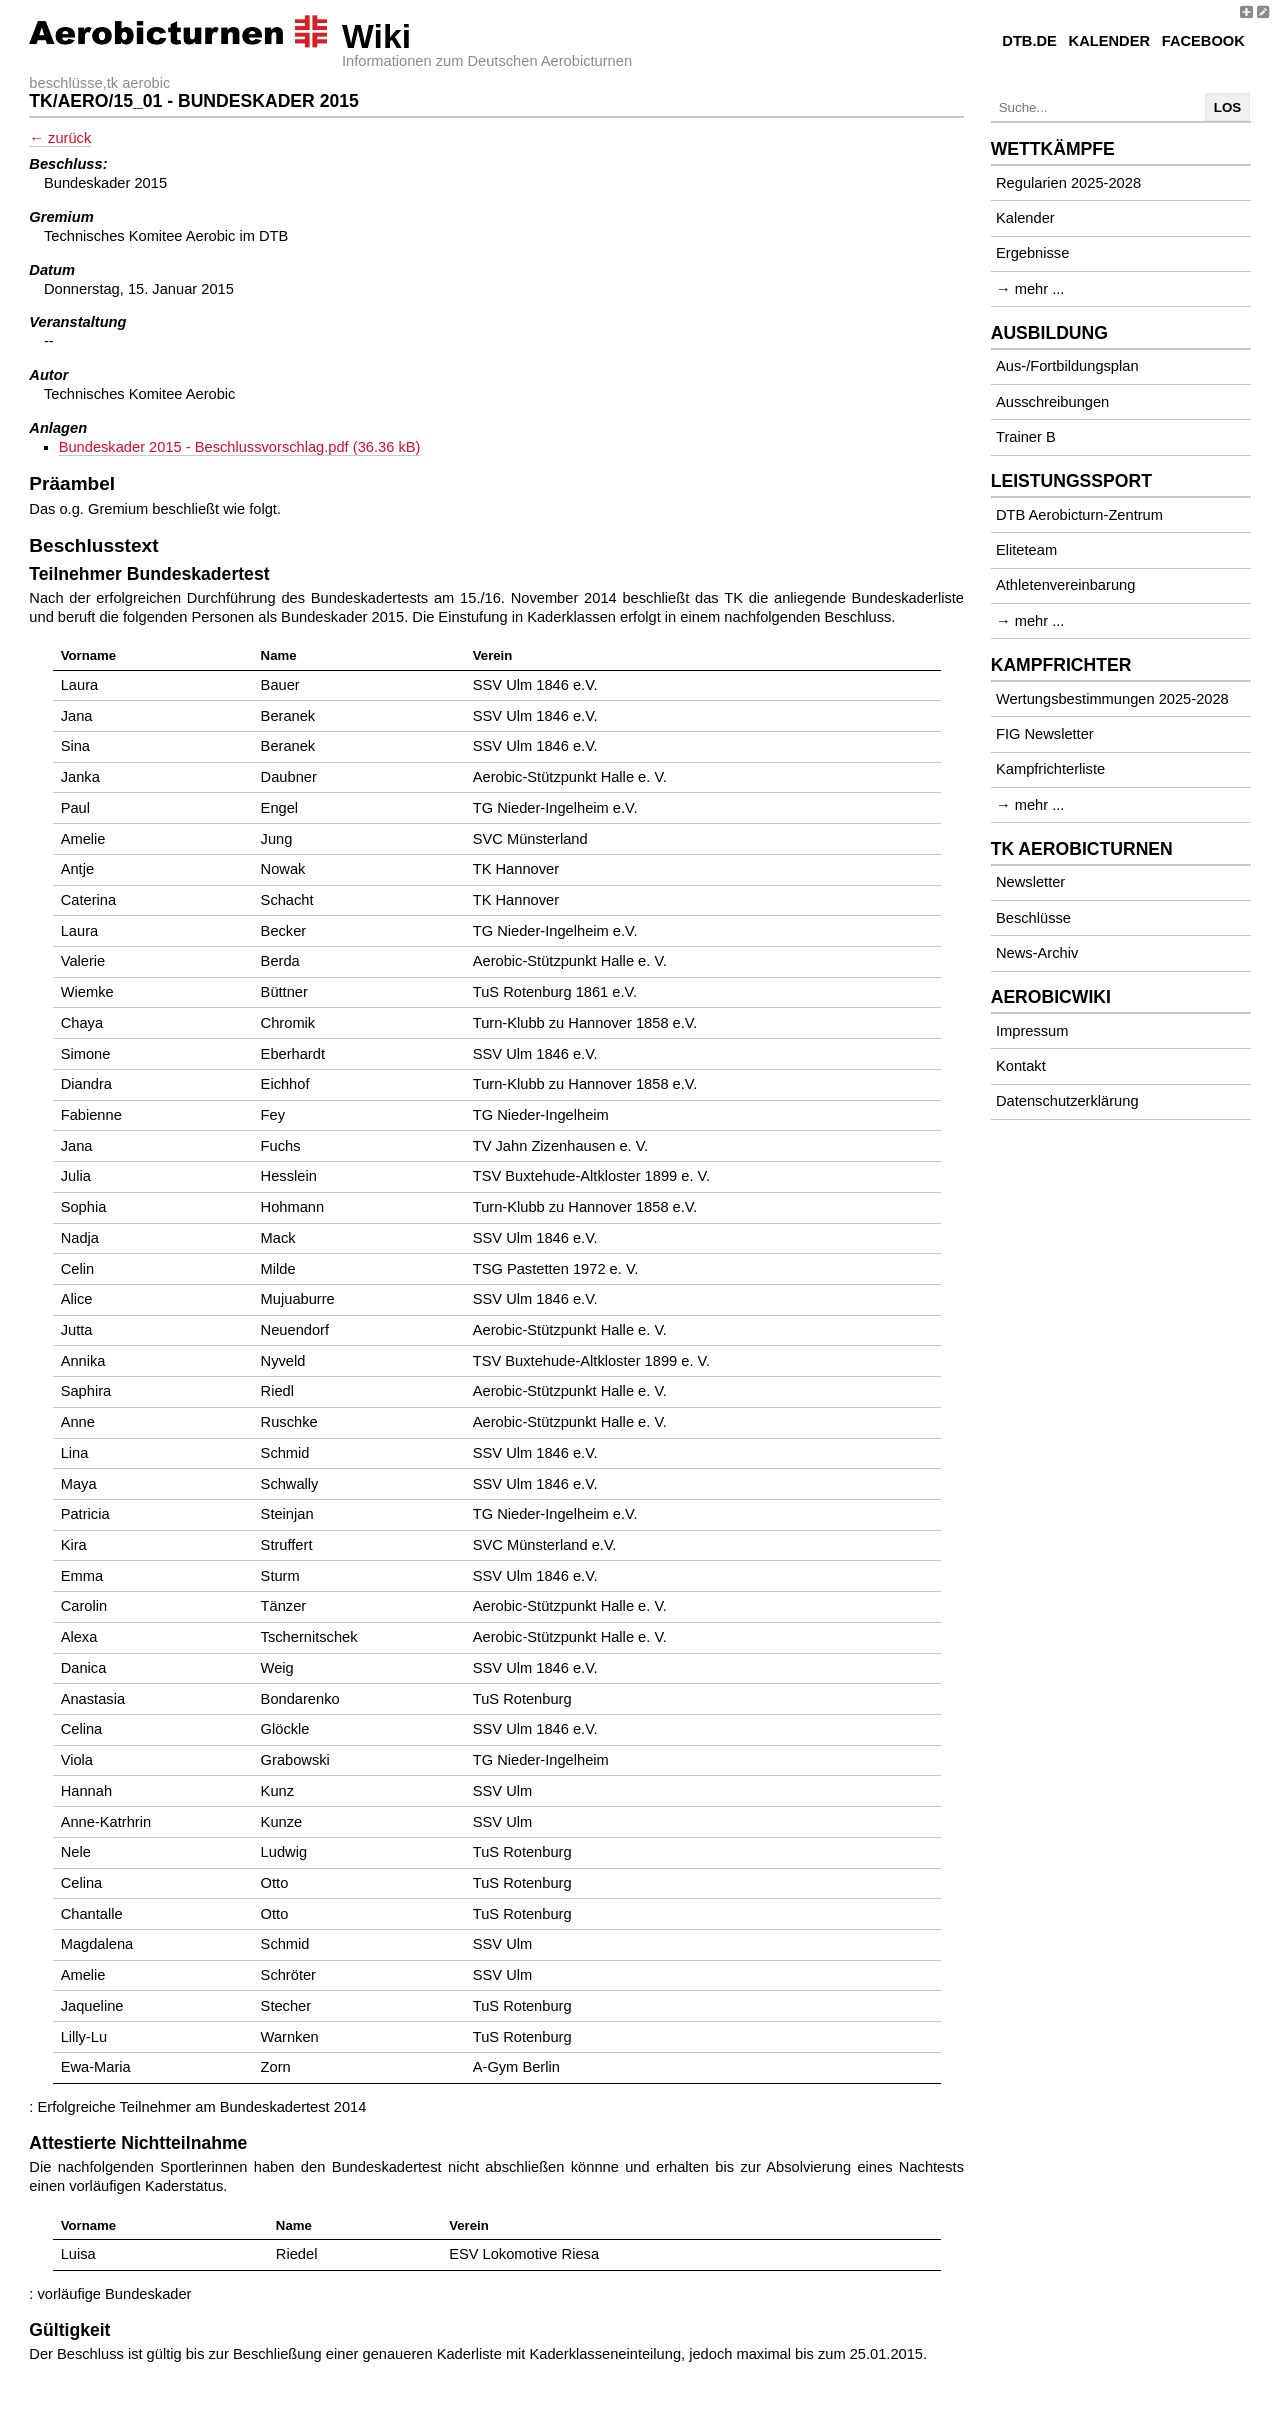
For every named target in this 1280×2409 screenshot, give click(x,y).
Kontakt (1021, 1066)
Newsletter (1030, 882)
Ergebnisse (1032, 253)
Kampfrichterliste (1050, 769)
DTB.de (1029, 41)
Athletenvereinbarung (1065, 585)
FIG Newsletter (1045, 734)
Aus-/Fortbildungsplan (1067, 366)
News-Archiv (1037, 953)
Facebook (1203, 41)
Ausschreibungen (1052, 402)
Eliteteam (1026, 550)
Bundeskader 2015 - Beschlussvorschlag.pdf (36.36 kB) (240, 447)
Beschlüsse (1033, 918)
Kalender (1109, 41)
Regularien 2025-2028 (1068, 183)
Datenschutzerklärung (1067, 1101)
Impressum (1032, 1031)
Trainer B (1026, 437)
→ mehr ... (1030, 289)
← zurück (60, 138)
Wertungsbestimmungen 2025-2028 (1112, 699)
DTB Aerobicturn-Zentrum (1079, 515)
